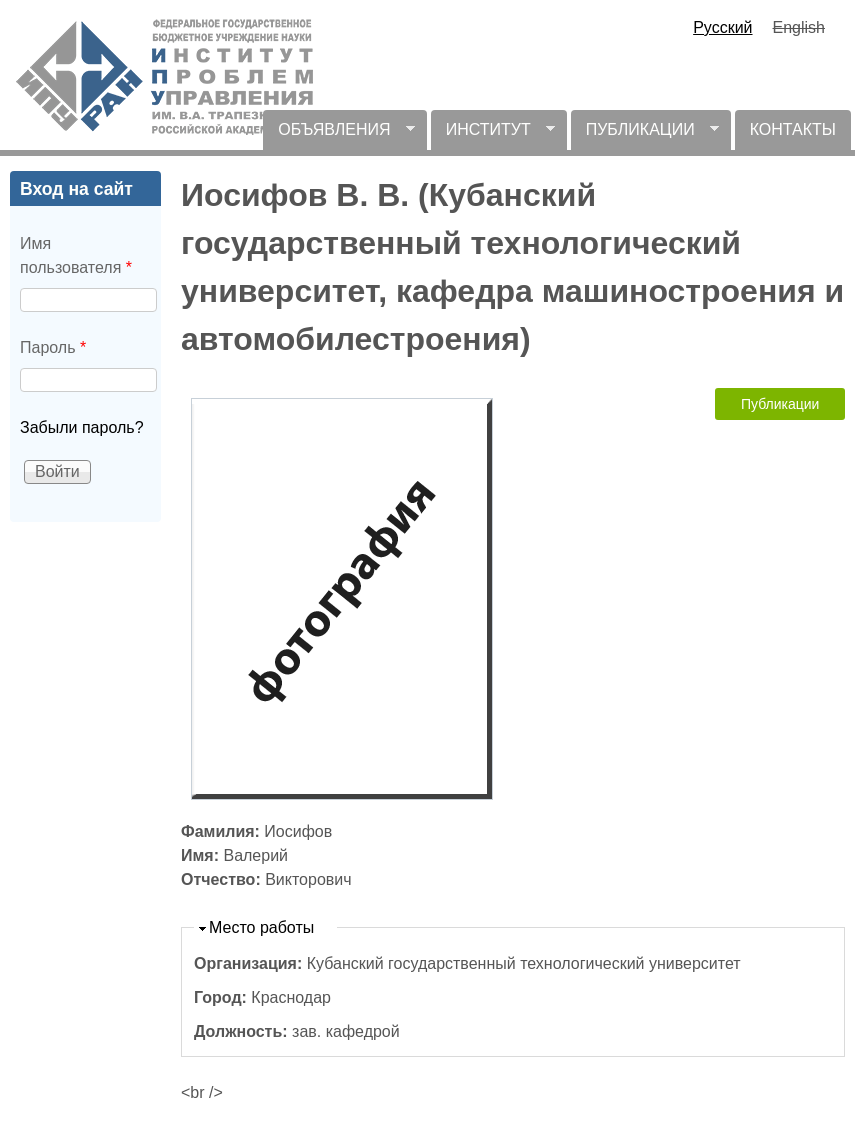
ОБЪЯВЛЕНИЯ (338, 135)
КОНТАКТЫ (793, 129)
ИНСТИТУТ (493, 135)
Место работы (261, 927)
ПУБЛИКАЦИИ (645, 135)
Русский (722, 27)
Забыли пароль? (82, 427)
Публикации (780, 404)
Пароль (53, 347)
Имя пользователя (76, 255)
